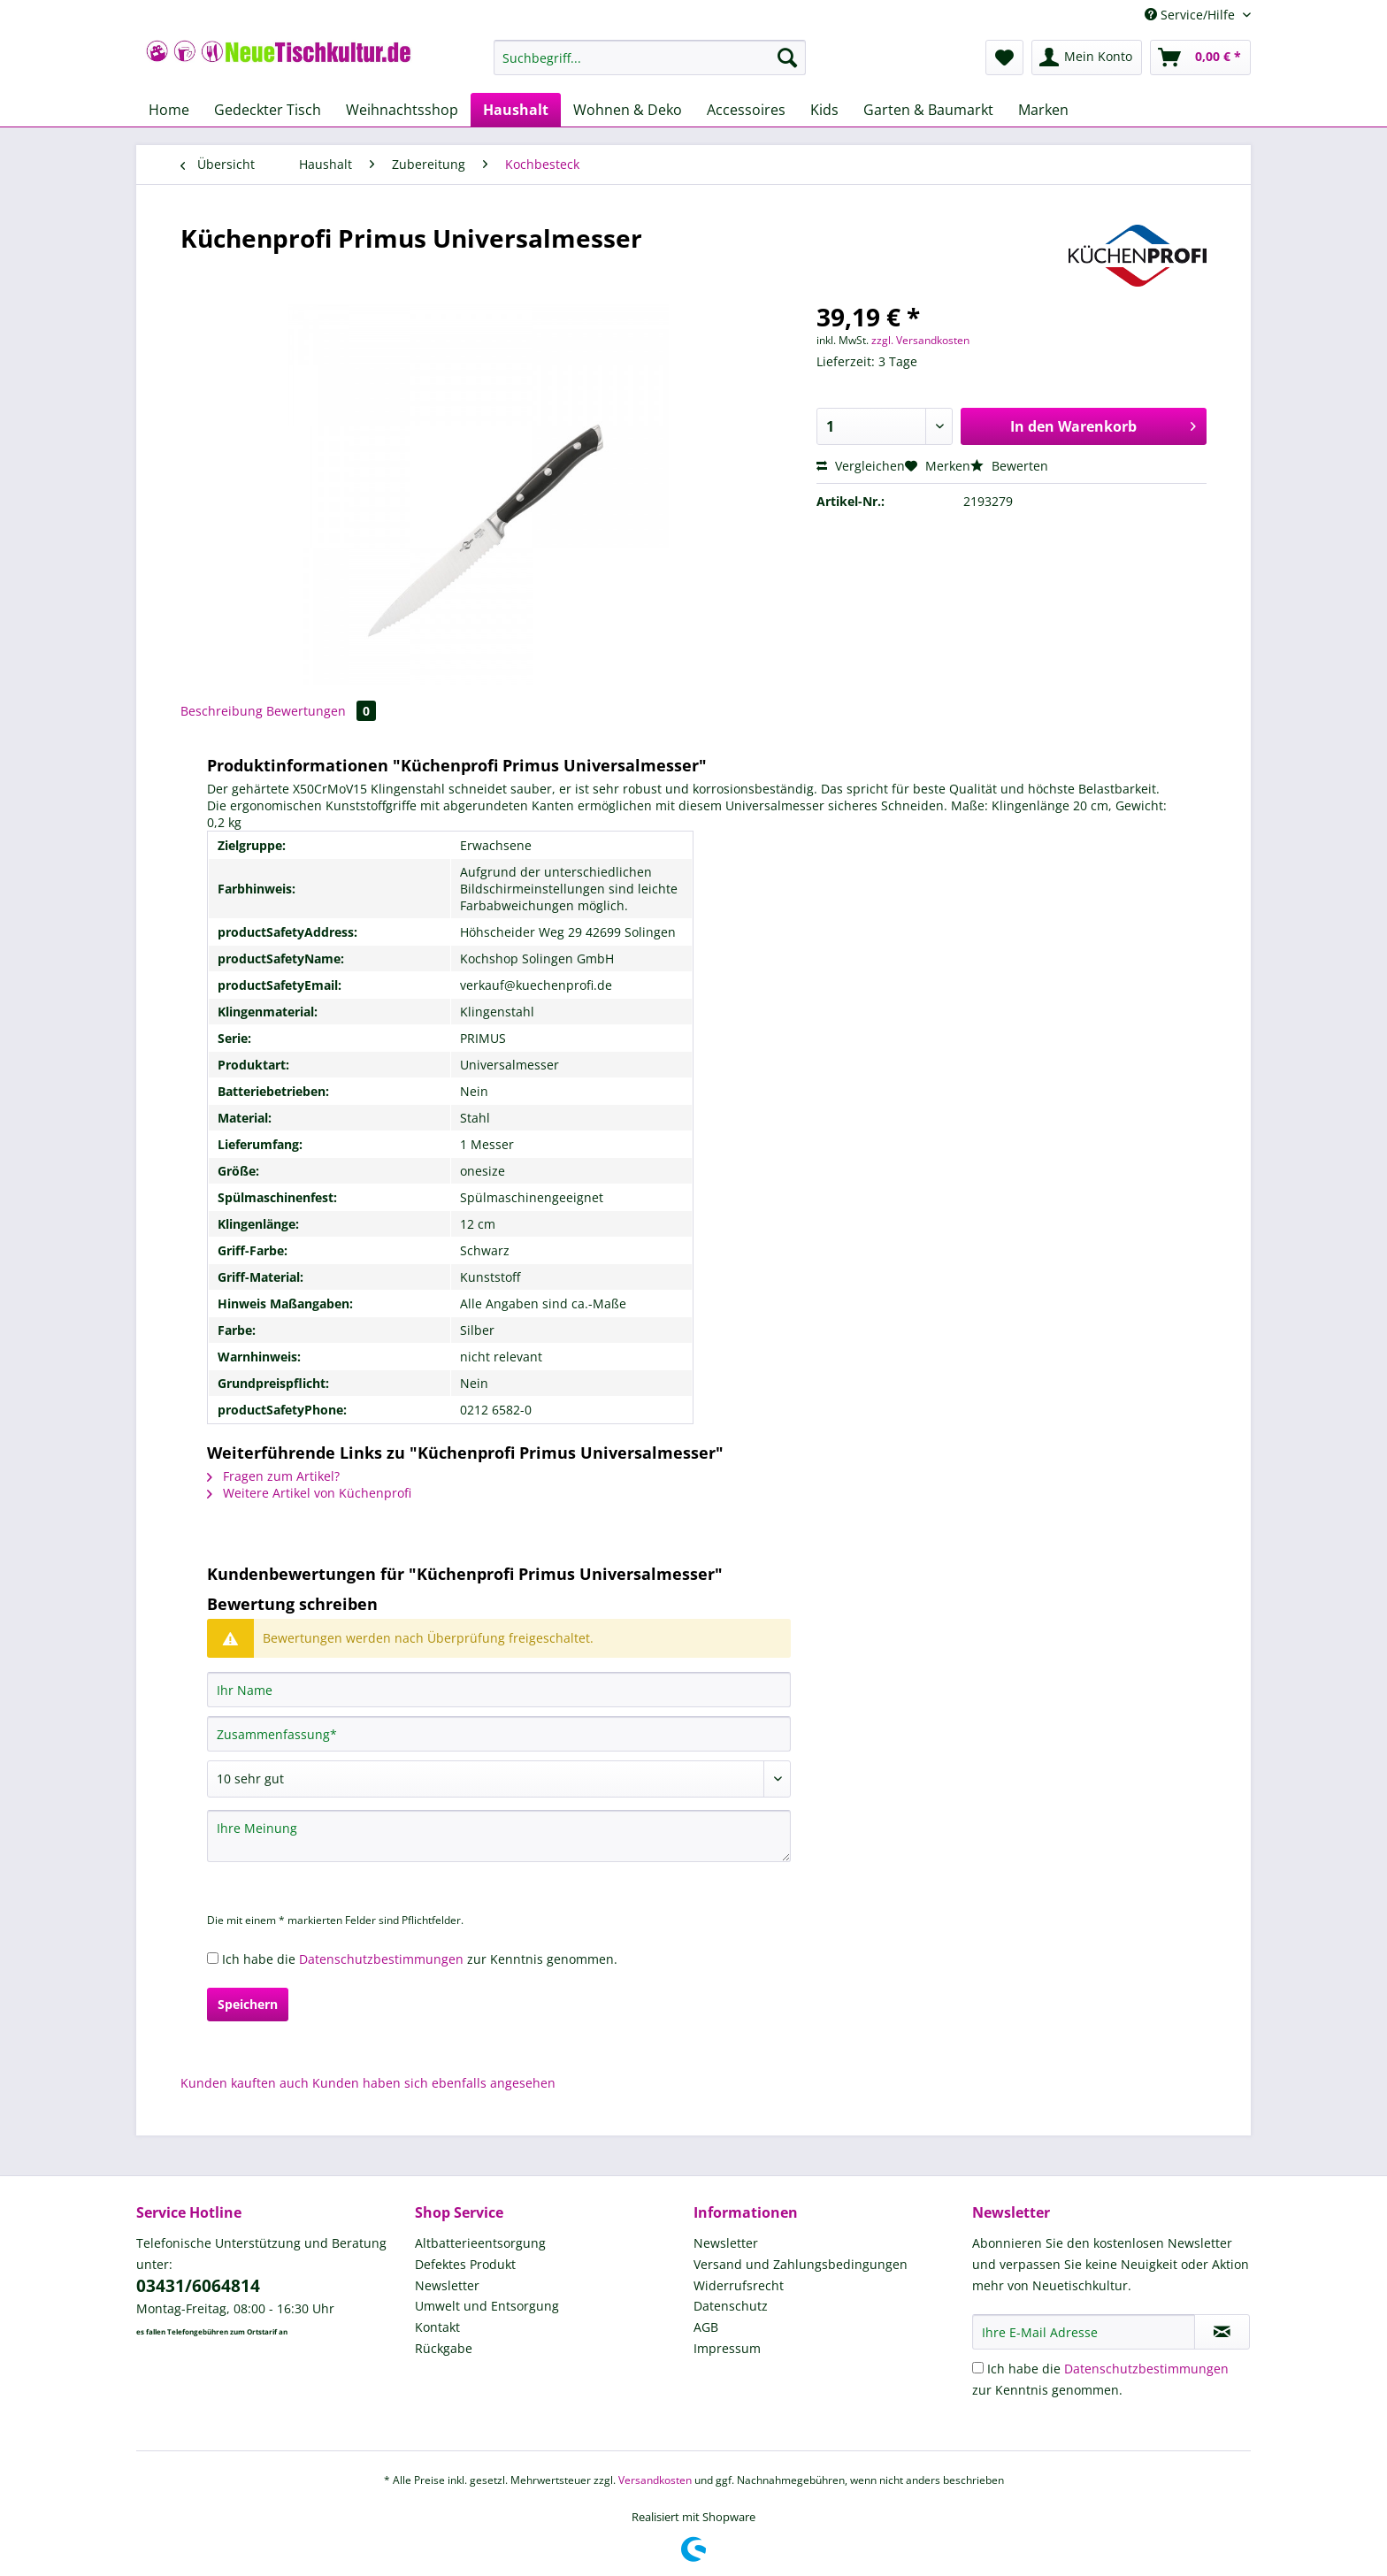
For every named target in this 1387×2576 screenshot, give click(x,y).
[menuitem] (650, 66)
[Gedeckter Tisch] (267, 109)
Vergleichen (860, 465)
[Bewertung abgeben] (499, 1779)
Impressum (727, 2348)
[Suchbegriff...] (650, 57)
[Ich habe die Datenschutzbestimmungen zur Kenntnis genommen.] (212, 1958)
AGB (706, 2327)
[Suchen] (787, 57)
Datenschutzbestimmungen (381, 1959)
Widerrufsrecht (739, 2285)
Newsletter (447, 2285)
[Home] (169, 109)
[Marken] (1043, 109)
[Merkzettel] (1004, 57)
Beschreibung (221, 710)
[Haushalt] (516, 109)
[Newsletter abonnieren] (1222, 2332)
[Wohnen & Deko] (627, 109)
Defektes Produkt (465, 2264)
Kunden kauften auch (244, 2082)
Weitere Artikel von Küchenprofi (309, 1492)
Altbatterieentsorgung (480, 2243)
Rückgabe (443, 2348)
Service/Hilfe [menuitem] (1191, 14)
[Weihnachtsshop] (402, 109)
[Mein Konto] (1086, 57)
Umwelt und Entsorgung (487, 2305)
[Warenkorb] (1200, 57)
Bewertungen (321, 710)
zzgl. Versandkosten (920, 340)
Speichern (248, 2004)
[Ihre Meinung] (499, 1836)
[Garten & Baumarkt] (928, 109)
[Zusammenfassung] (499, 1734)
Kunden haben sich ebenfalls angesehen (434, 2082)
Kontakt (437, 2327)
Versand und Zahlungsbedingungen (801, 2264)
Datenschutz (731, 2305)
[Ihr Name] (499, 1689)
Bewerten (1009, 465)
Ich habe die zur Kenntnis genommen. (419, 1959)
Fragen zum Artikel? (273, 1476)
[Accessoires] (746, 109)
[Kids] (824, 109)
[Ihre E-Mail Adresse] (1083, 2332)
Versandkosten (655, 2480)
